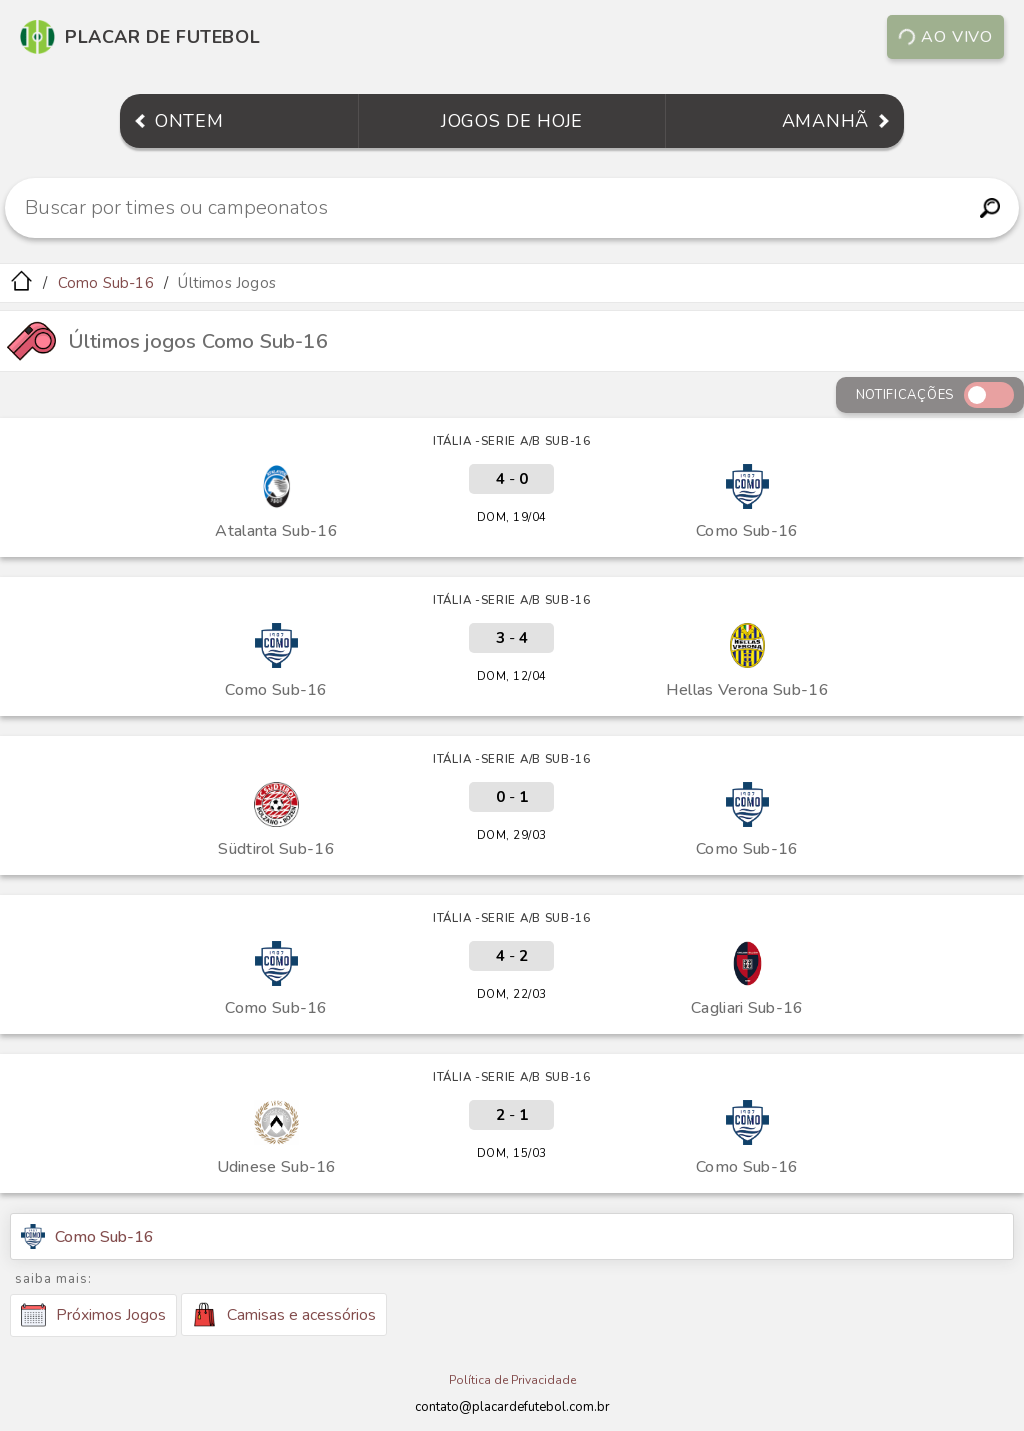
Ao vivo (945, 37)
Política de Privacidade (512, 1380)
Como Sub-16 (106, 283)
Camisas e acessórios (284, 1314)
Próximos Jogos (93, 1315)
